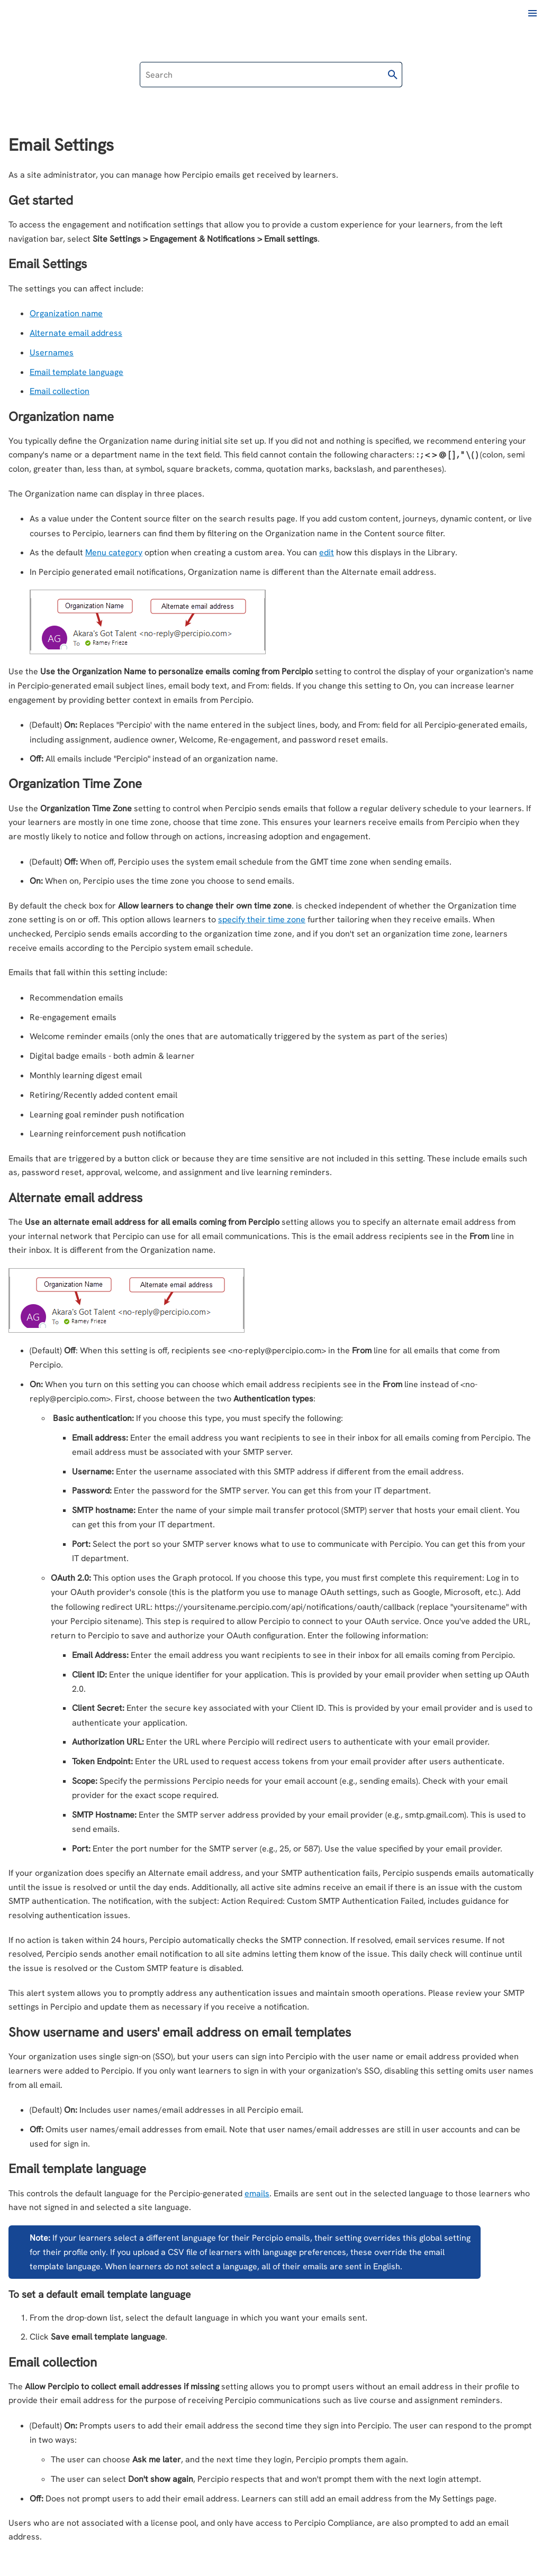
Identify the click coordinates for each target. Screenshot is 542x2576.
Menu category (113, 552)
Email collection (59, 391)
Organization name (66, 313)
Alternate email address (76, 332)
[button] (392, 74)
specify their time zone (261, 919)
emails (257, 2193)
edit (326, 552)
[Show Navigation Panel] (532, 13)
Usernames (52, 352)
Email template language (76, 372)
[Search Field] (271, 74)
